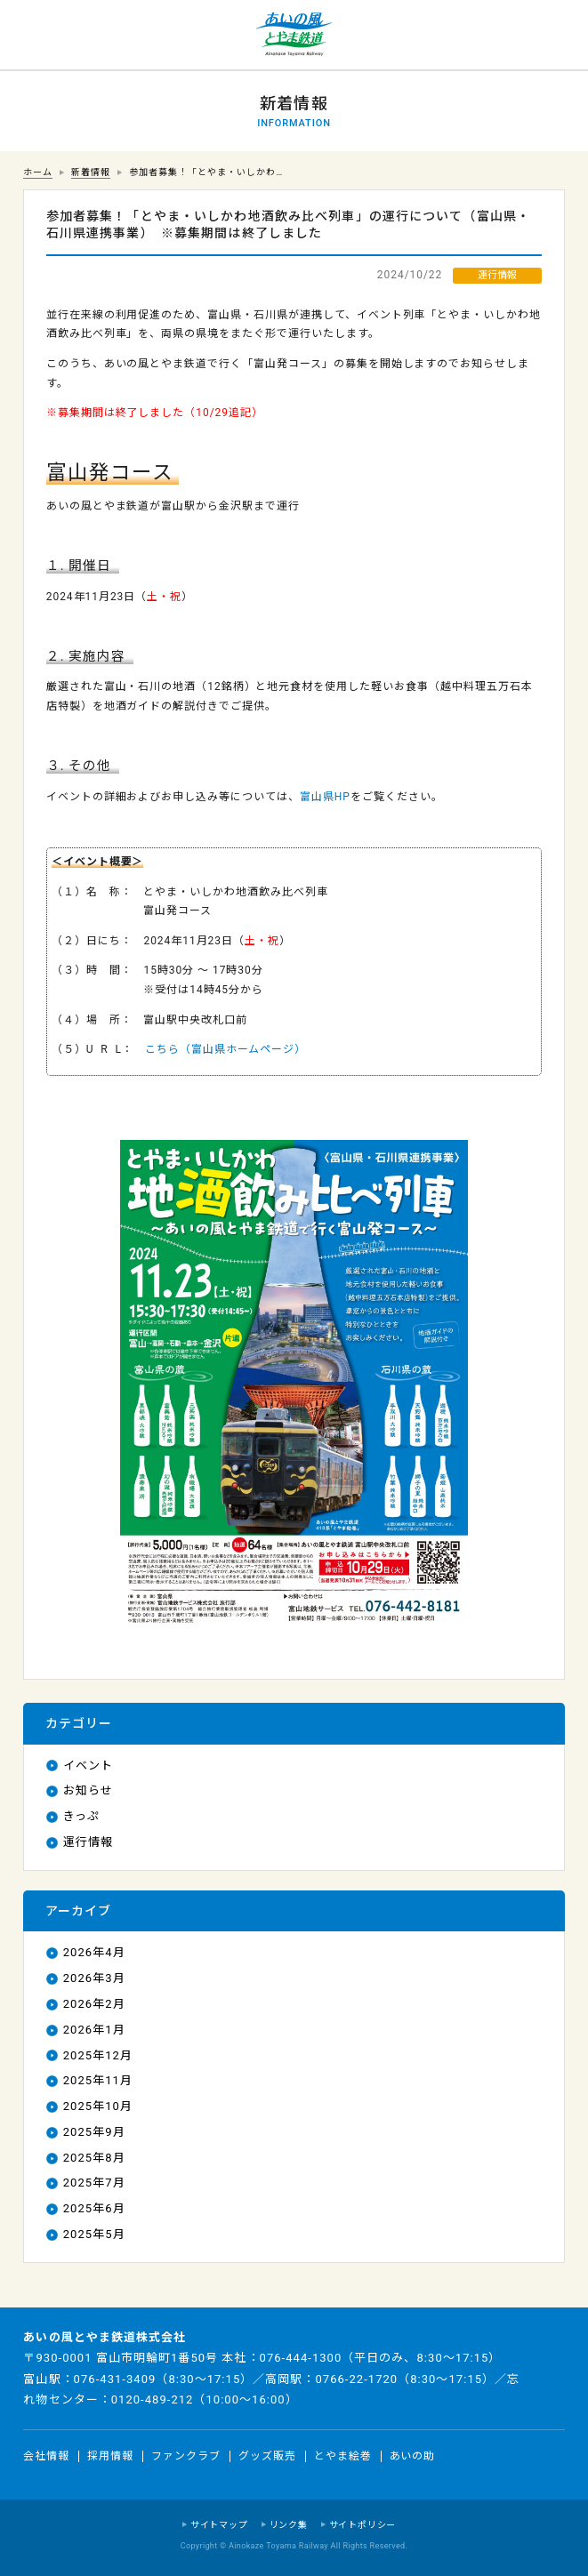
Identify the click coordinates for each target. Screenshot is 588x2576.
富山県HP (325, 796)
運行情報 (88, 1842)
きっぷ (81, 1816)
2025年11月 (98, 2080)
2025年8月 (94, 2157)
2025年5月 (94, 2234)
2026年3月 (94, 1978)
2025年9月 (94, 2132)
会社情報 (46, 2456)
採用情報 (110, 2456)
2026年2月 (94, 2003)
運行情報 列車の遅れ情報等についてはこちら (35, 35)
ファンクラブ (186, 2456)
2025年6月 (94, 2208)
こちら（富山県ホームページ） (225, 1049)
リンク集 (289, 2525)
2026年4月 (94, 1952)
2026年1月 (94, 2029)
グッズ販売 (267, 2456)
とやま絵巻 (343, 2456)
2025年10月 (98, 2106)
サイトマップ (219, 2525)
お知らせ (88, 1790)
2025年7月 (94, 2182)
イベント (88, 1765)
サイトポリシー (363, 2525)
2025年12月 (98, 2055)
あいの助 (413, 2456)
